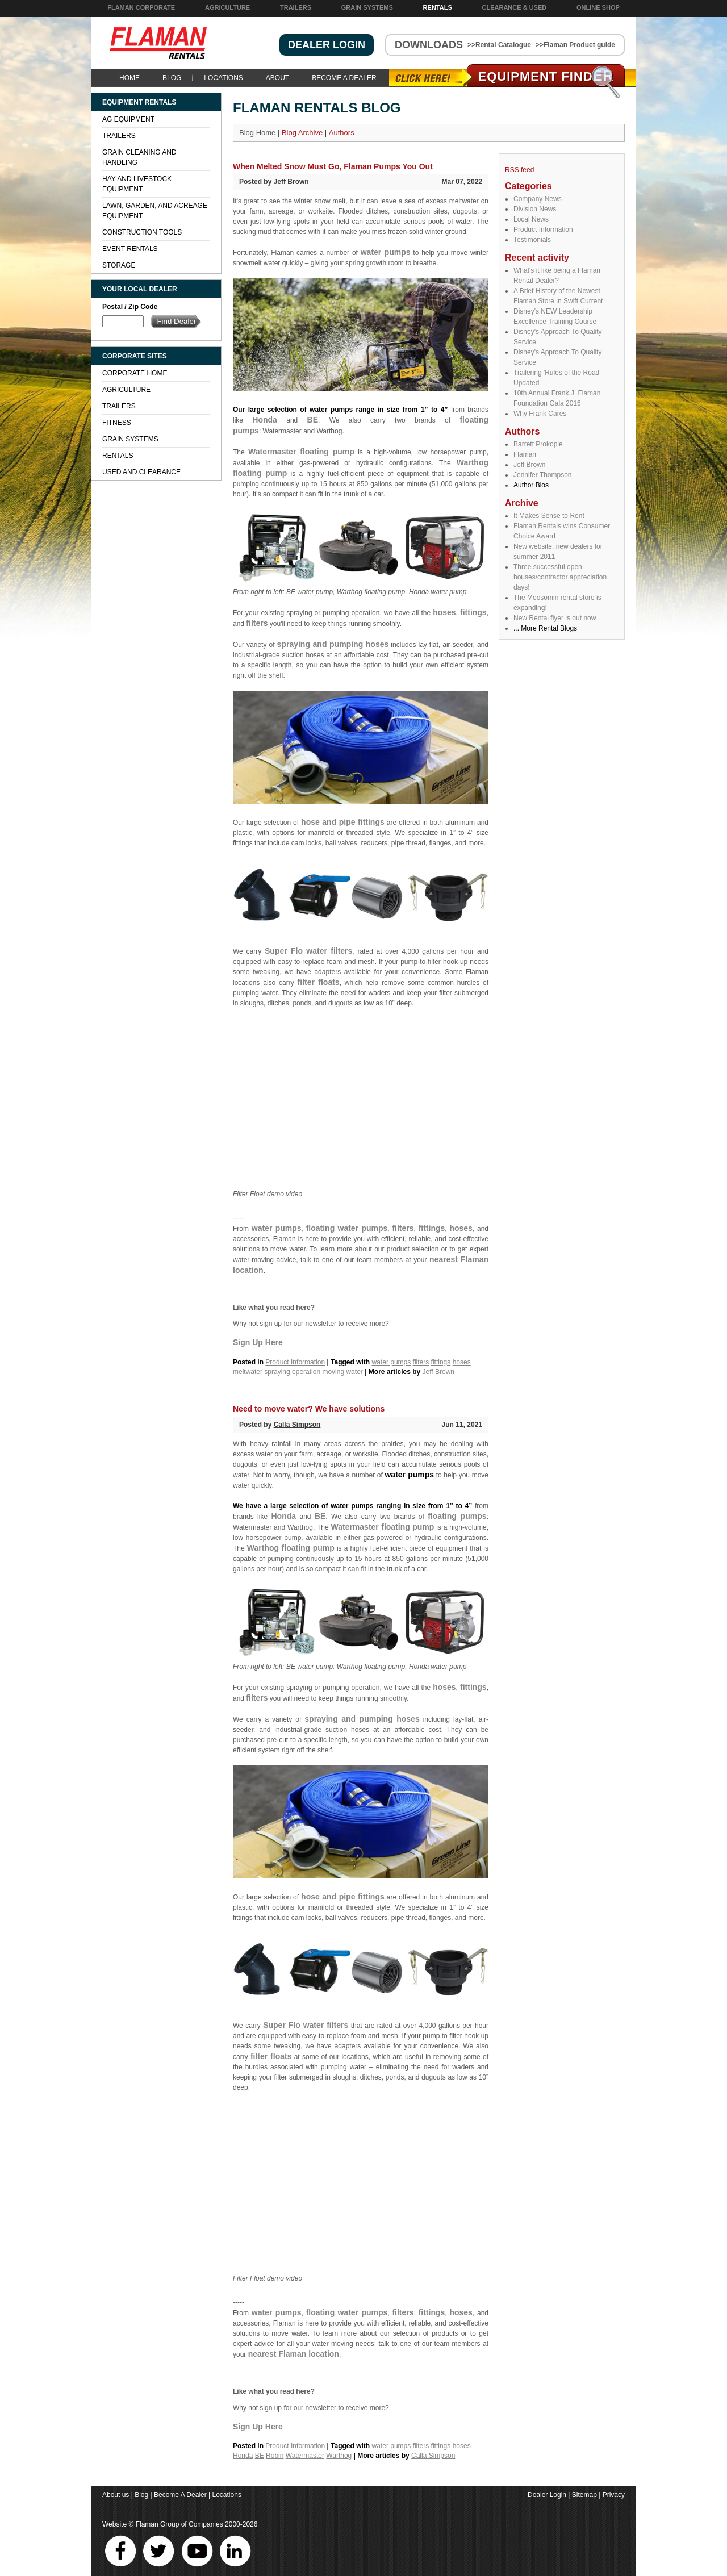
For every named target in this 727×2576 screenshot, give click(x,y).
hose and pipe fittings (343, 821)
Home (129, 78)
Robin (274, 2456)
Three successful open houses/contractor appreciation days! (560, 577)
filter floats (319, 982)
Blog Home (257, 132)
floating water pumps (347, 1228)
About (277, 78)
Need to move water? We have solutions (309, 1408)
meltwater (247, 1372)
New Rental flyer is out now (554, 618)
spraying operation (292, 1372)
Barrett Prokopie (538, 444)
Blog (171, 78)
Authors (341, 132)
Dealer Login (547, 2495)
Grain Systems (367, 7)
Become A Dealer (344, 78)
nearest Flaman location (293, 2353)
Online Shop (598, 7)
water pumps (386, 252)
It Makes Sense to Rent (548, 516)
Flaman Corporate (141, 7)
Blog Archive (302, 132)
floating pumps (457, 1516)
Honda (264, 419)
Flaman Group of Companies (179, 2524)
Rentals (437, 7)
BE (312, 419)
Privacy (614, 2495)
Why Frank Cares (539, 413)
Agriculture (227, 7)
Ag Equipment (128, 119)
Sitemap (584, 2495)
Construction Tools (142, 232)
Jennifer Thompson (542, 475)
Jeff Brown (529, 465)
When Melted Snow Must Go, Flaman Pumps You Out (333, 166)
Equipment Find (546, 76)
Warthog (339, 2456)
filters (257, 623)
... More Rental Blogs (545, 628)
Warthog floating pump (291, 1547)
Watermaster (305, 2456)
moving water (342, 1372)
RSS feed (519, 170)
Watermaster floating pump (301, 451)
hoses (444, 612)
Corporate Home (134, 373)
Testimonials (532, 240)
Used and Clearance (141, 472)
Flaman (524, 454)
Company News (537, 199)
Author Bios (531, 485)
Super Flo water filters (308, 950)
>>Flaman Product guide (575, 45)
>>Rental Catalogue (499, 45)
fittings (473, 612)
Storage (118, 265)
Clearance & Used (514, 7)
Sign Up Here (258, 1342)
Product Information (543, 229)
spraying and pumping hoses (333, 644)
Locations (223, 78)
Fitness (116, 423)
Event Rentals (130, 249)
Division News (534, 209)
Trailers (295, 7)
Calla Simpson (297, 1425)
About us (115, 2495)
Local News (531, 219)
